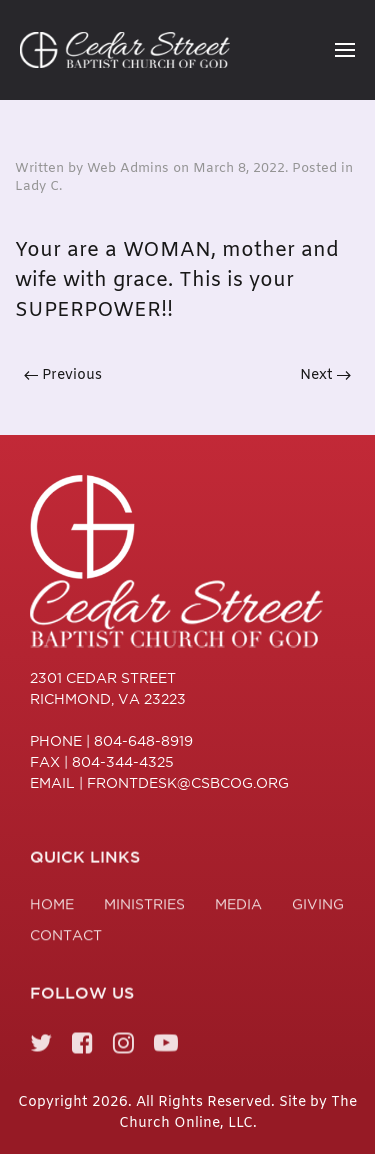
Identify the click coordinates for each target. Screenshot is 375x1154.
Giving (318, 907)
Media (238, 907)
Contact (66, 938)
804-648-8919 (143, 741)
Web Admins (128, 168)
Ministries (144, 907)
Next (325, 375)
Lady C (37, 186)
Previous (63, 375)
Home (52, 907)
